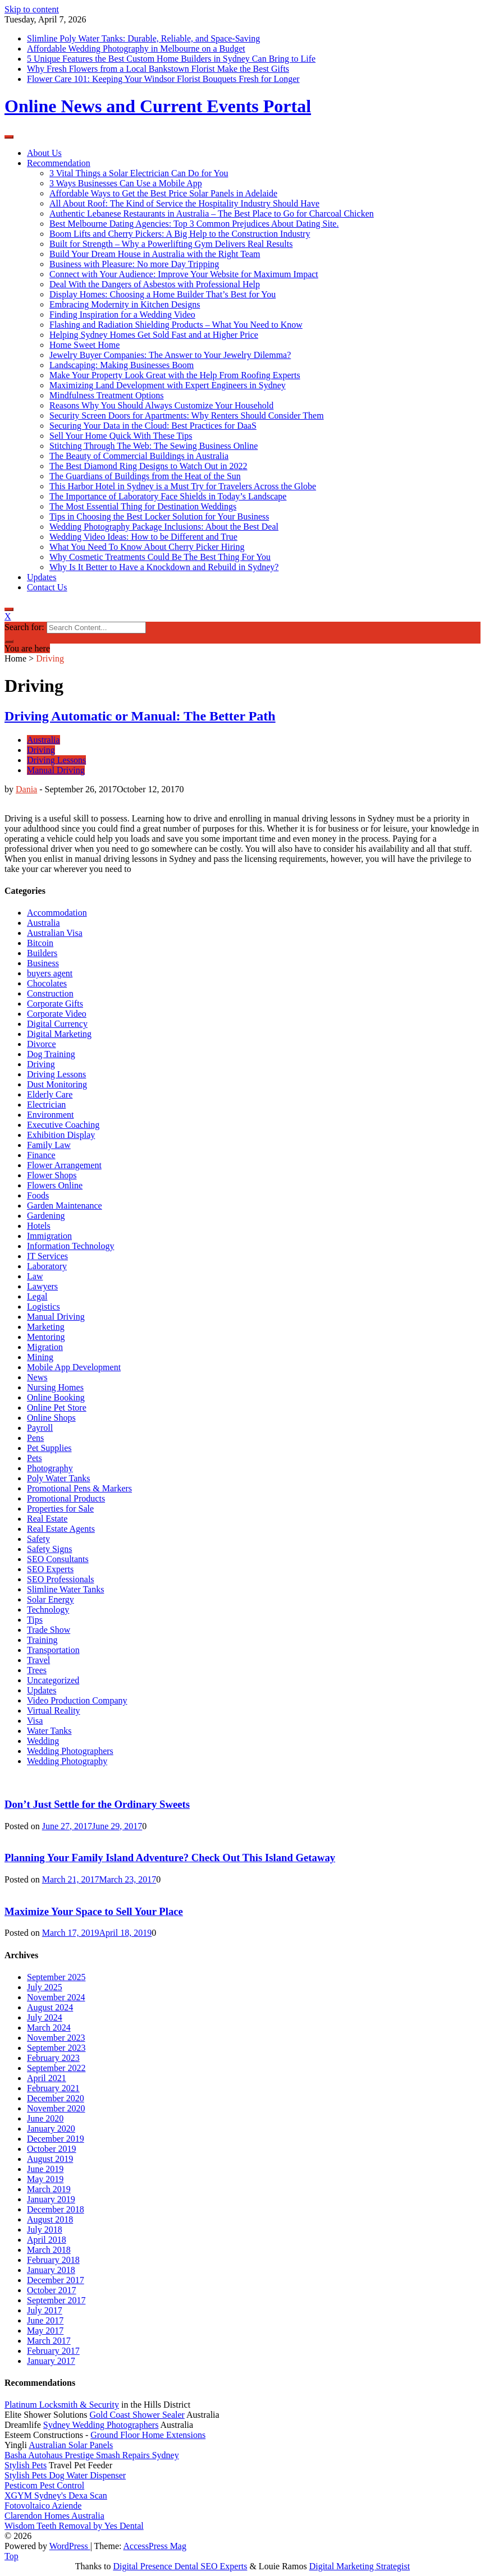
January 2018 (51, 2270)
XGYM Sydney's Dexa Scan (55, 2495)
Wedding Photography (67, 1761)
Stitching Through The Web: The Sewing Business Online (153, 446)
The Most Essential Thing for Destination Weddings (142, 506)
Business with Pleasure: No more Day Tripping (134, 264)
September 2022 (56, 2068)
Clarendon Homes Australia (54, 2515)
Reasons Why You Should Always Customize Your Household (161, 405)
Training (42, 1640)
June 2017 (45, 2320)
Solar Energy (50, 1599)
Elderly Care (49, 1094)
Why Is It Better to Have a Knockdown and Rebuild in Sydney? (163, 567)
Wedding (43, 1741)
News (37, 1377)
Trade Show (48, 1629)
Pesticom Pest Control (44, 2485)
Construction (50, 993)
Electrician (46, 1104)
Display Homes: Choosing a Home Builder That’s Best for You (162, 294)
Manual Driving (56, 770)
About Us (44, 153)
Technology (48, 1609)
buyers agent (49, 973)
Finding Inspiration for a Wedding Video (122, 314)
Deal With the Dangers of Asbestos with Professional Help (154, 284)
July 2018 (44, 2229)
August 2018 (50, 2219)
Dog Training (51, 1054)
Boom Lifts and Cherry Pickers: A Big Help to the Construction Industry (179, 233)
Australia (43, 740)
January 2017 (51, 2361)
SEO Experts (50, 1569)
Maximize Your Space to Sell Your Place (93, 1911)
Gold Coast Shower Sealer (137, 2414)
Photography (50, 1468)
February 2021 (53, 2088)
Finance (41, 1155)
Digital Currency (57, 1023)
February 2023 (53, 2058)
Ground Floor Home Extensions (147, 2435)
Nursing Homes (55, 1387)
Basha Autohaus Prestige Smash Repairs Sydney (91, 2455)
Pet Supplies (49, 1448)
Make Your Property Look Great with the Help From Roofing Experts (174, 375)
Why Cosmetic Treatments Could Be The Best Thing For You (160, 557)
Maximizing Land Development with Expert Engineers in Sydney (167, 385)
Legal (37, 1296)
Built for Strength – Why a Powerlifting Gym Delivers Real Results (170, 244)
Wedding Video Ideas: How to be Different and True (143, 536)
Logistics (43, 1306)
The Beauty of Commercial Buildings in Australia (138, 456)
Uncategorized (53, 1680)
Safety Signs (49, 1549)
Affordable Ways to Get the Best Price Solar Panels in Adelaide (163, 193)
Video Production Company (77, 1700)
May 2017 (45, 2330)
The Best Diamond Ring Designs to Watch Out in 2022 (148, 466)
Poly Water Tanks (58, 1478)
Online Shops (51, 1417)
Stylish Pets (25, 2465)
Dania (26, 789)
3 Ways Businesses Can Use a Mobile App (125, 183)
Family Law (49, 1145)
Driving (41, 750)
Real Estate (47, 1518)
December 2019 (55, 2138)
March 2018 (49, 2249)
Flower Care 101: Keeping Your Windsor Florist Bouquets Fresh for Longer (163, 79)
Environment (50, 1114)
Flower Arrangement (64, 1165)
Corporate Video (56, 1013)
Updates (41, 577)
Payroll (40, 1427)
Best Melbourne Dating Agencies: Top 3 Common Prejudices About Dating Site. (193, 223)
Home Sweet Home (84, 345)
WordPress (69, 2546)
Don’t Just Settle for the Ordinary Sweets (97, 1804)
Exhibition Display (61, 1135)
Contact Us (47, 587)
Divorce (41, 1044)
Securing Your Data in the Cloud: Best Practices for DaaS (153, 425)
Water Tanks (49, 1730)
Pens (35, 1438)
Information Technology (70, 1246)
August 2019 (50, 2159)
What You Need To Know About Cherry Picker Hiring (146, 547)
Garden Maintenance (64, 1205)
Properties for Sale (60, 1508)
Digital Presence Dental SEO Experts (180, 2566)
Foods (38, 1195)
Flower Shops (51, 1175)
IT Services (47, 1256)
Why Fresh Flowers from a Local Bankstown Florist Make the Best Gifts (158, 69)
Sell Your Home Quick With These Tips (120, 435)
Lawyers (42, 1286)
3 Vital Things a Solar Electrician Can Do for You (138, 173)
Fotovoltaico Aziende (42, 2505)
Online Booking (56, 1397)
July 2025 (44, 1987)
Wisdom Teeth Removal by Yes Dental (74, 2526)
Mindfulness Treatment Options (106, 395)
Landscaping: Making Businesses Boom (121, 365)
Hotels (39, 1225)
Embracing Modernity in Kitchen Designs (124, 304)
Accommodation (57, 912)
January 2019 (51, 2199)
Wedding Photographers (70, 1751)
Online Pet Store (56, 1407)
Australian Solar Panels (71, 2445)
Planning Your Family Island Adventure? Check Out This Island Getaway (169, 1857)
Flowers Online (55, 1185)
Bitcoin (40, 943)
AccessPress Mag (154, 2546)
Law (35, 1276)
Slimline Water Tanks (65, 1589)
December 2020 (55, 2098)
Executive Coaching (63, 1124)
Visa (35, 1720)
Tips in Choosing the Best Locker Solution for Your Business (159, 516)
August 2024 (50, 2007)
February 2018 (53, 2260)
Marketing (46, 1326)
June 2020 (45, 2118)
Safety (38, 1539)
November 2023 (56, 2037)
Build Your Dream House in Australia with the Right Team (154, 254)
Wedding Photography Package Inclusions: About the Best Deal (163, 526)
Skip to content (31, 9)
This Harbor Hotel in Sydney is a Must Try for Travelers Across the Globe (182, 486)
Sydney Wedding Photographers (101, 2425)
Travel (38, 1660)
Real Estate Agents (61, 1528)
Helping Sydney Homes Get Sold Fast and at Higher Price (153, 334)
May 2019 (45, 2179)
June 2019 (45, 2169)
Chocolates (47, 983)
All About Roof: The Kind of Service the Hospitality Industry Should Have (184, 203)
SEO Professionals (60, 1579)
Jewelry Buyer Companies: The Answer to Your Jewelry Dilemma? (170, 355)
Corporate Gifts (55, 1003)
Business (43, 963)
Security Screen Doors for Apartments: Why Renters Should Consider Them (186, 415)
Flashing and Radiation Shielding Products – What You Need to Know (176, 324)
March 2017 (49, 2340)
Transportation (53, 1650)
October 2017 (51, 2290)
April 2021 (46, 2078)
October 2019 (51, 2148)
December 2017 (55, 2280)
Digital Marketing (59, 1034)
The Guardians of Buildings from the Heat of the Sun (145, 476)
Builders (42, 953)
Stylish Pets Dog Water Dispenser (65, 2475)
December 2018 (55, 2209)
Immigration (49, 1236)
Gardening (46, 1215)
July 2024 (44, 2017)
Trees (37, 1670)
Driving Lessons (56, 760)
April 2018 (46, 2239)
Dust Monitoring (57, 1084)
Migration (45, 1347)
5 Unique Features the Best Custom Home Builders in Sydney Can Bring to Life (171, 58)
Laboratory (47, 1266)
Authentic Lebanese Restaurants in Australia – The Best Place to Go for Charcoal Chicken (211, 213)
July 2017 (44, 2310)
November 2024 (56, 1997)
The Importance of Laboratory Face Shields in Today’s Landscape (167, 496)
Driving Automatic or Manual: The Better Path (140, 716)
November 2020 (56, 2108)
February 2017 (53, 2350)
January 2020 (51, 2128)
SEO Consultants (58, 1559)
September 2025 (56, 1977)
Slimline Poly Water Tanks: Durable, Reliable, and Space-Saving (143, 38)
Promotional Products (66, 1498)
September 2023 (56, 2047)
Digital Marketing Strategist (359, 2566)
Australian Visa (55, 933)
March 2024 (49, 2027)
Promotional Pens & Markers (79, 1488)
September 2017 (56, 2300)
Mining (40, 1357)
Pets (34, 1458)
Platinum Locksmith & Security (61, 2404)
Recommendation (58, 163)
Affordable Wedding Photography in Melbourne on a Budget (136, 48)
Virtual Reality (53, 1710)
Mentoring (46, 1337)
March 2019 (49, 2189)
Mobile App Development (74, 1367)
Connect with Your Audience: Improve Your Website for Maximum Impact (183, 274)
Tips (35, 1619)
